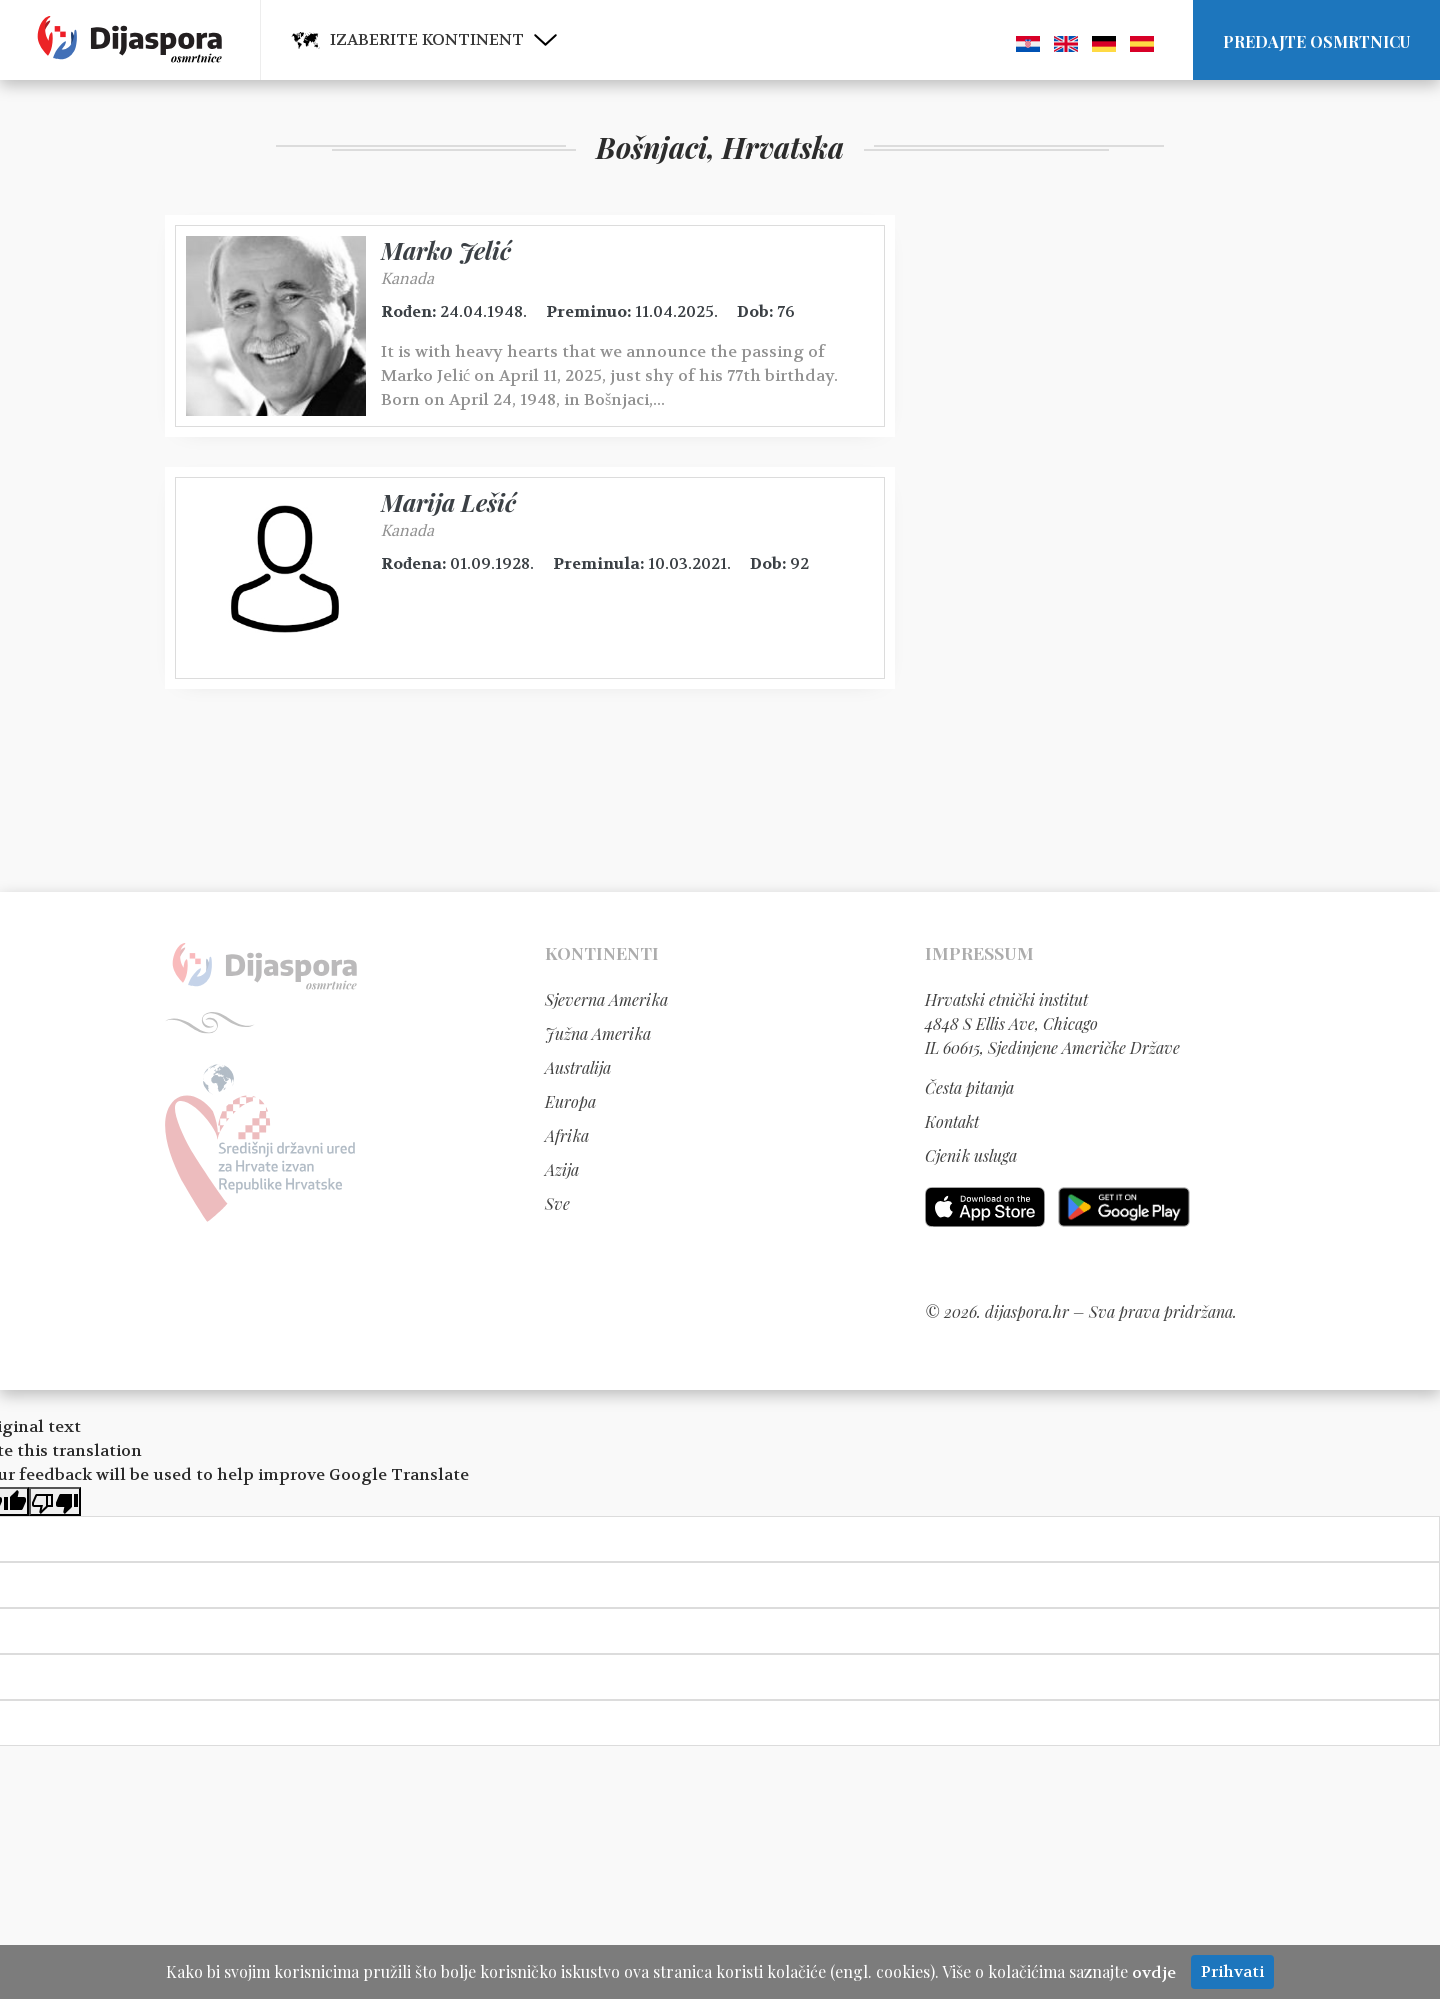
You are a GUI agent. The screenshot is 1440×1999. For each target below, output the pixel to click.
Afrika (567, 1135)
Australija (578, 1067)
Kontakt (952, 1121)
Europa (570, 1101)
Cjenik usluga (971, 1155)
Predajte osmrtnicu (1316, 41)
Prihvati (1232, 1971)
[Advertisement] (1075, 515)
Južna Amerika (598, 1033)
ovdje (1154, 1972)
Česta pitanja (969, 1087)
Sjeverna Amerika (606, 999)
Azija (562, 1169)
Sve (557, 1203)
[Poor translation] (55, 1501)
